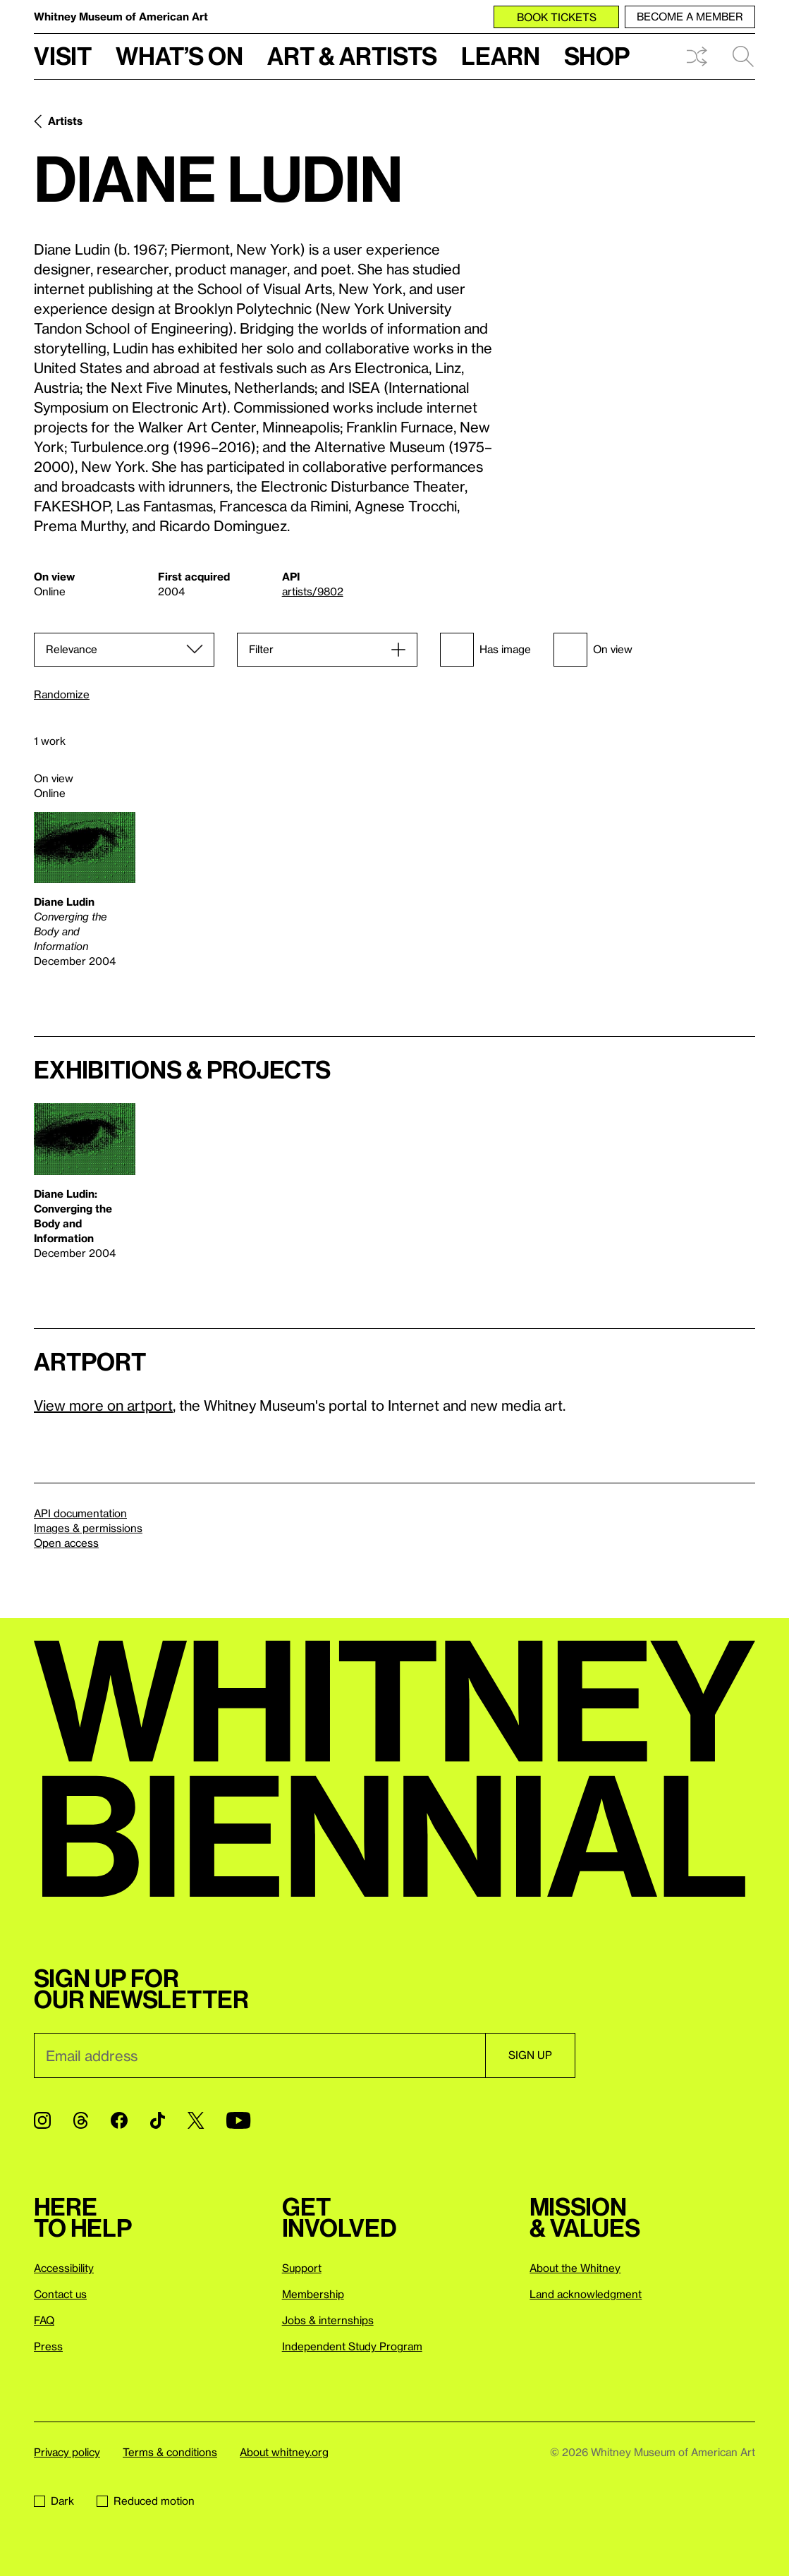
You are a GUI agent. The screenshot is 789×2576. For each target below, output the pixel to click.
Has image (485, 650)
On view (592, 650)
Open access (66, 1542)
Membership (313, 2294)
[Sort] (124, 650)
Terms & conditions (170, 2452)
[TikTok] (157, 2120)
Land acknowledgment (586, 2294)
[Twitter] (195, 2120)
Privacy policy (67, 2452)
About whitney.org (284, 2452)
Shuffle (696, 56)
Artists (65, 120)
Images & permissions (88, 1527)
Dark (54, 2500)
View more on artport (103, 1405)
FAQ (44, 2320)
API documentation (80, 1513)
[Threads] (80, 2120)
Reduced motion (146, 2500)
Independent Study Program (352, 2346)
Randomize (62, 694)
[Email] (259, 2055)
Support (302, 2267)
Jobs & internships (328, 2320)
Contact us (60, 2294)
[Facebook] (119, 2120)
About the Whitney (575, 2267)
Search (743, 56)
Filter (261, 649)
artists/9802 (312, 591)
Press (48, 2346)
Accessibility (64, 2267)
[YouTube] (238, 2120)
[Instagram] (42, 2120)
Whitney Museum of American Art (121, 16)
